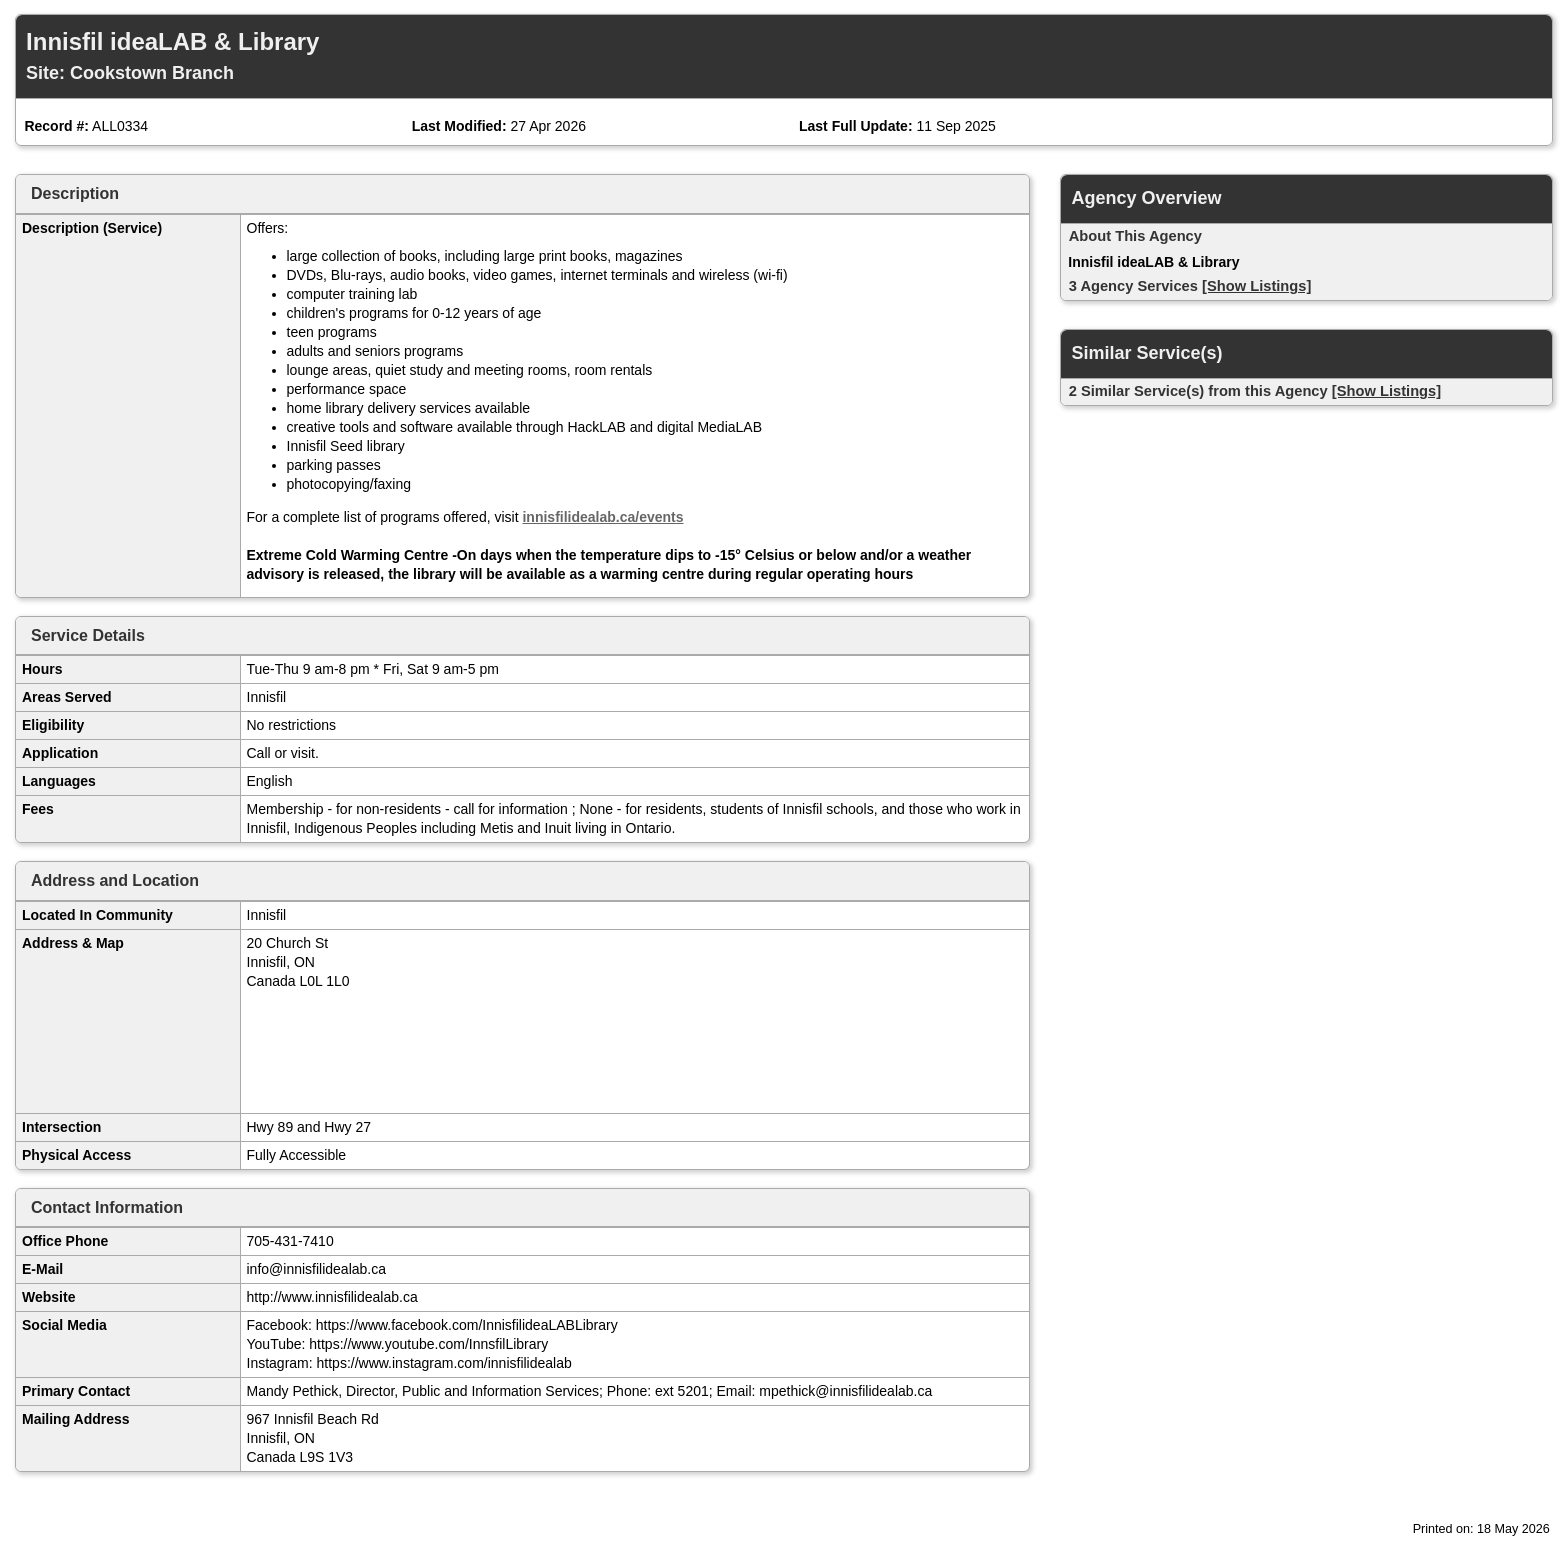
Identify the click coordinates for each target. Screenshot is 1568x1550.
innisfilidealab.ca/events (602, 517)
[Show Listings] (1256, 286)
